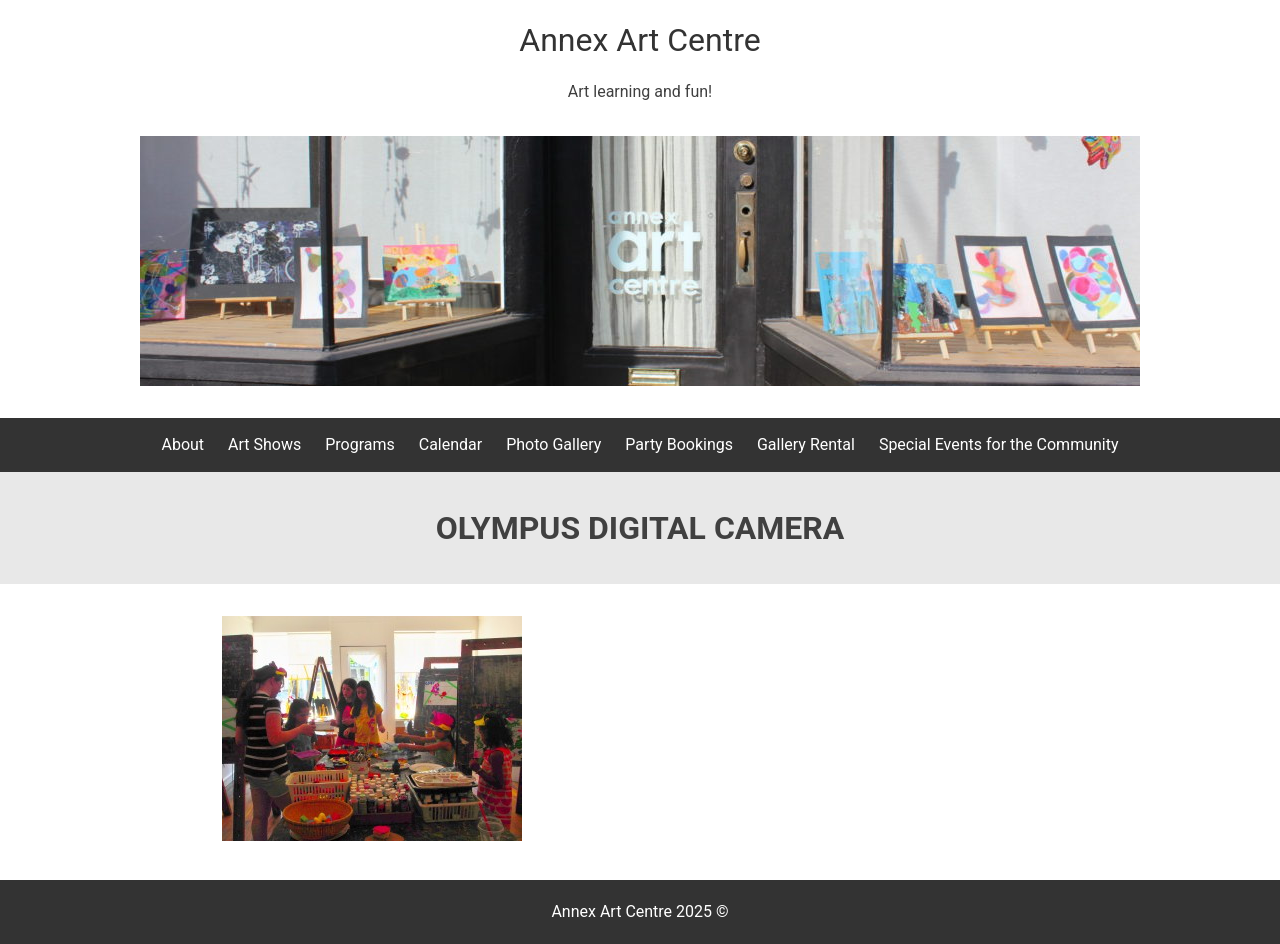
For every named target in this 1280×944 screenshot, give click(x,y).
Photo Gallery (553, 444)
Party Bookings (679, 444)
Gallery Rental (806, 444)
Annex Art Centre (639, 40)
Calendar (450, 444)
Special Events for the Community (999, 444)
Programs (360, 444)
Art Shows (264, 444)
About (182, 444)
